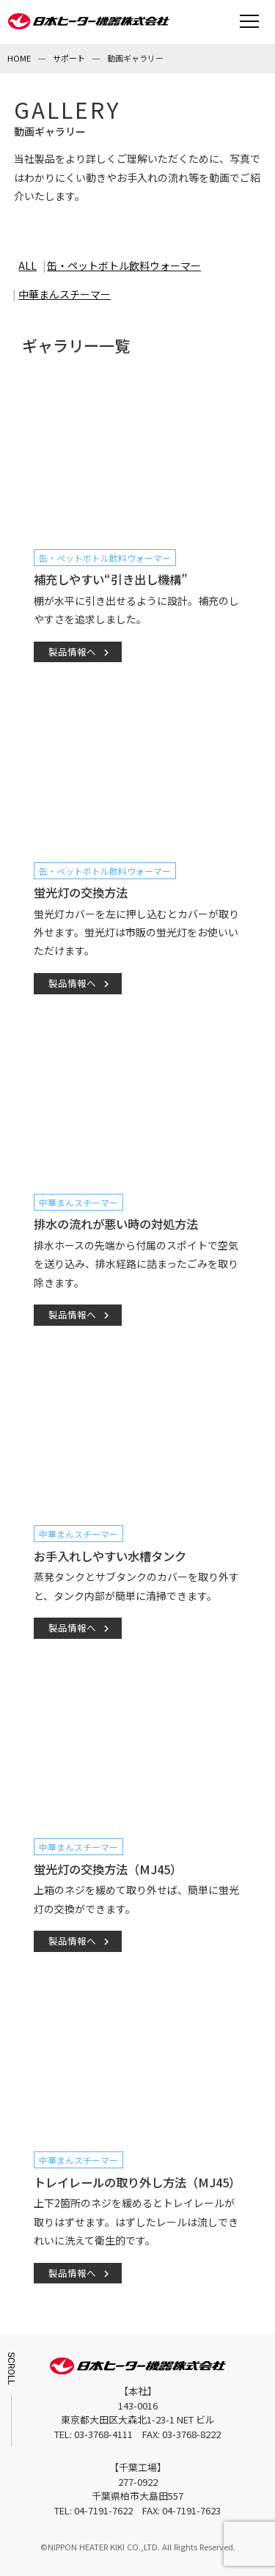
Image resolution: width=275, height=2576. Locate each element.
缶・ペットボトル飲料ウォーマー (124, 265)
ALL (27, 265)
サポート (69, 58)
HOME (19, 58)
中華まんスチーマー (64, 294)
